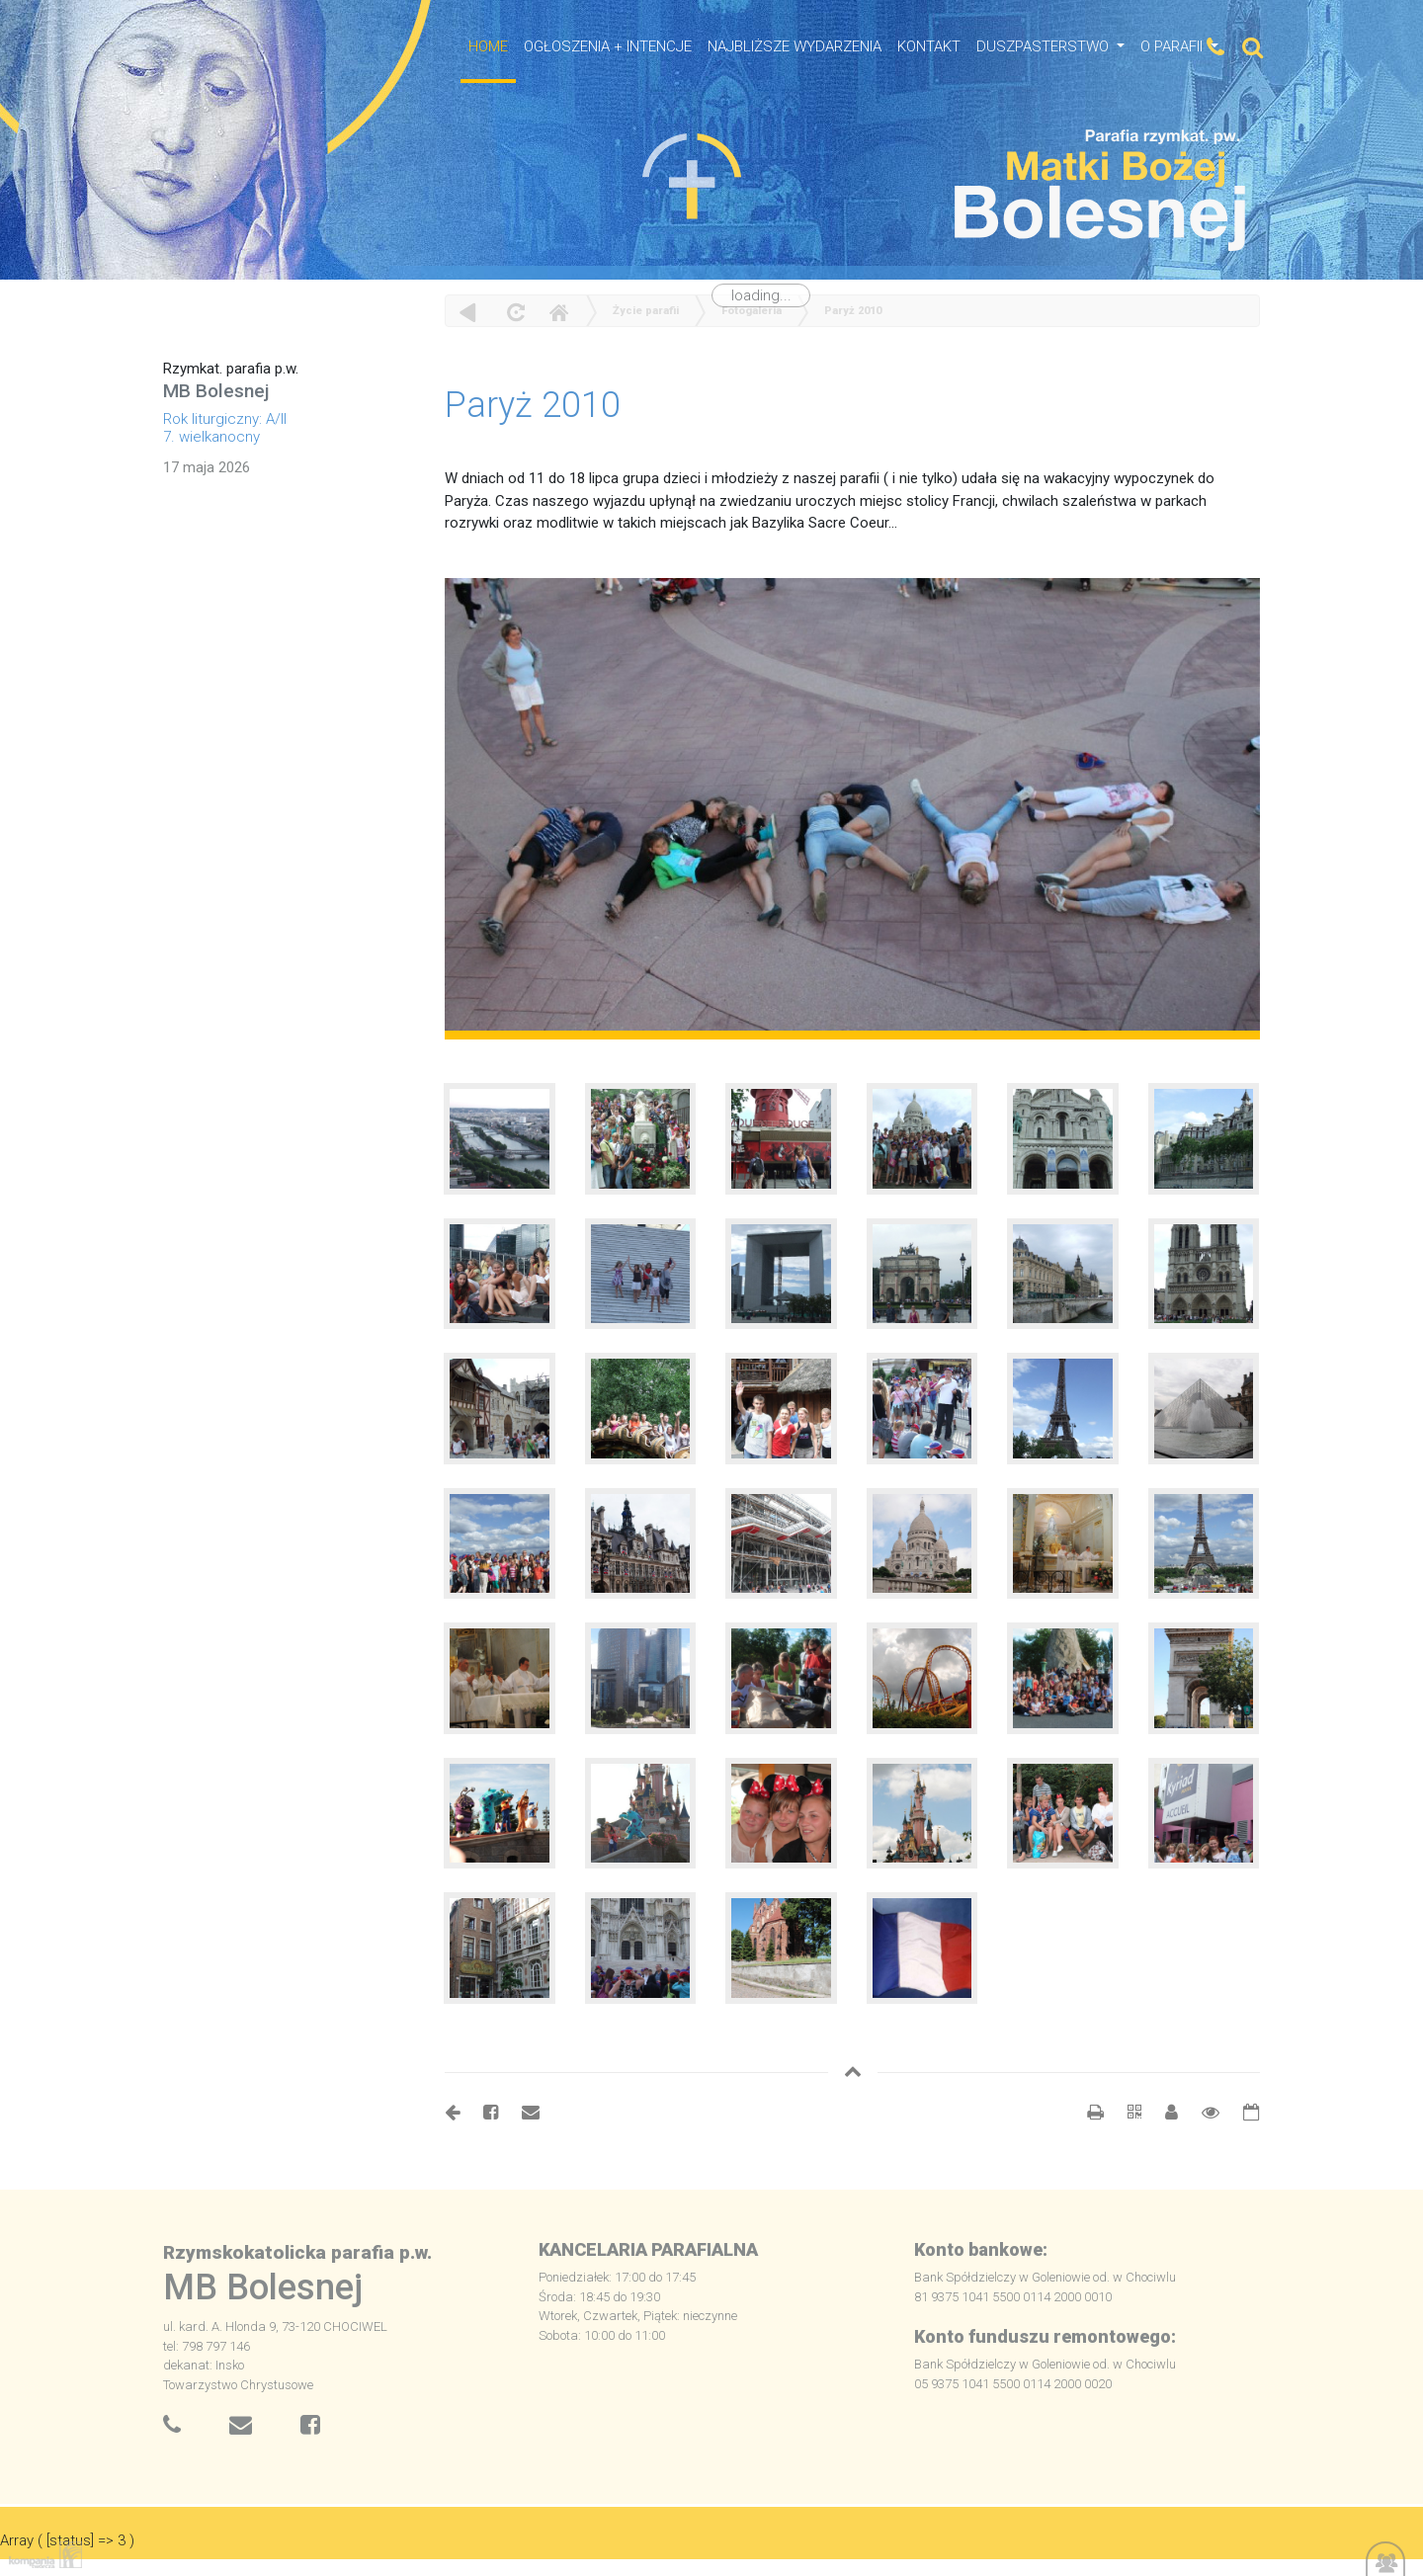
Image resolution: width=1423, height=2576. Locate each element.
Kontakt (929, 46)
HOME (488, 46)
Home (558, 311)
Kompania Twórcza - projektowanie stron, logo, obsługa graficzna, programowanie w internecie (41, 2554)
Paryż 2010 (852, 310)
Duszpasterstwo (1044, 46)
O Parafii (1173, 46)
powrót (468, 311)
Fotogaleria (751, 310)
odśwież (513, 311)
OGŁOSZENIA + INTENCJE (608, 46)
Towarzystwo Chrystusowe (238, 2384)
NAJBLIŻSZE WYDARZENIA (794, 46)
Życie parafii (646, 310)
